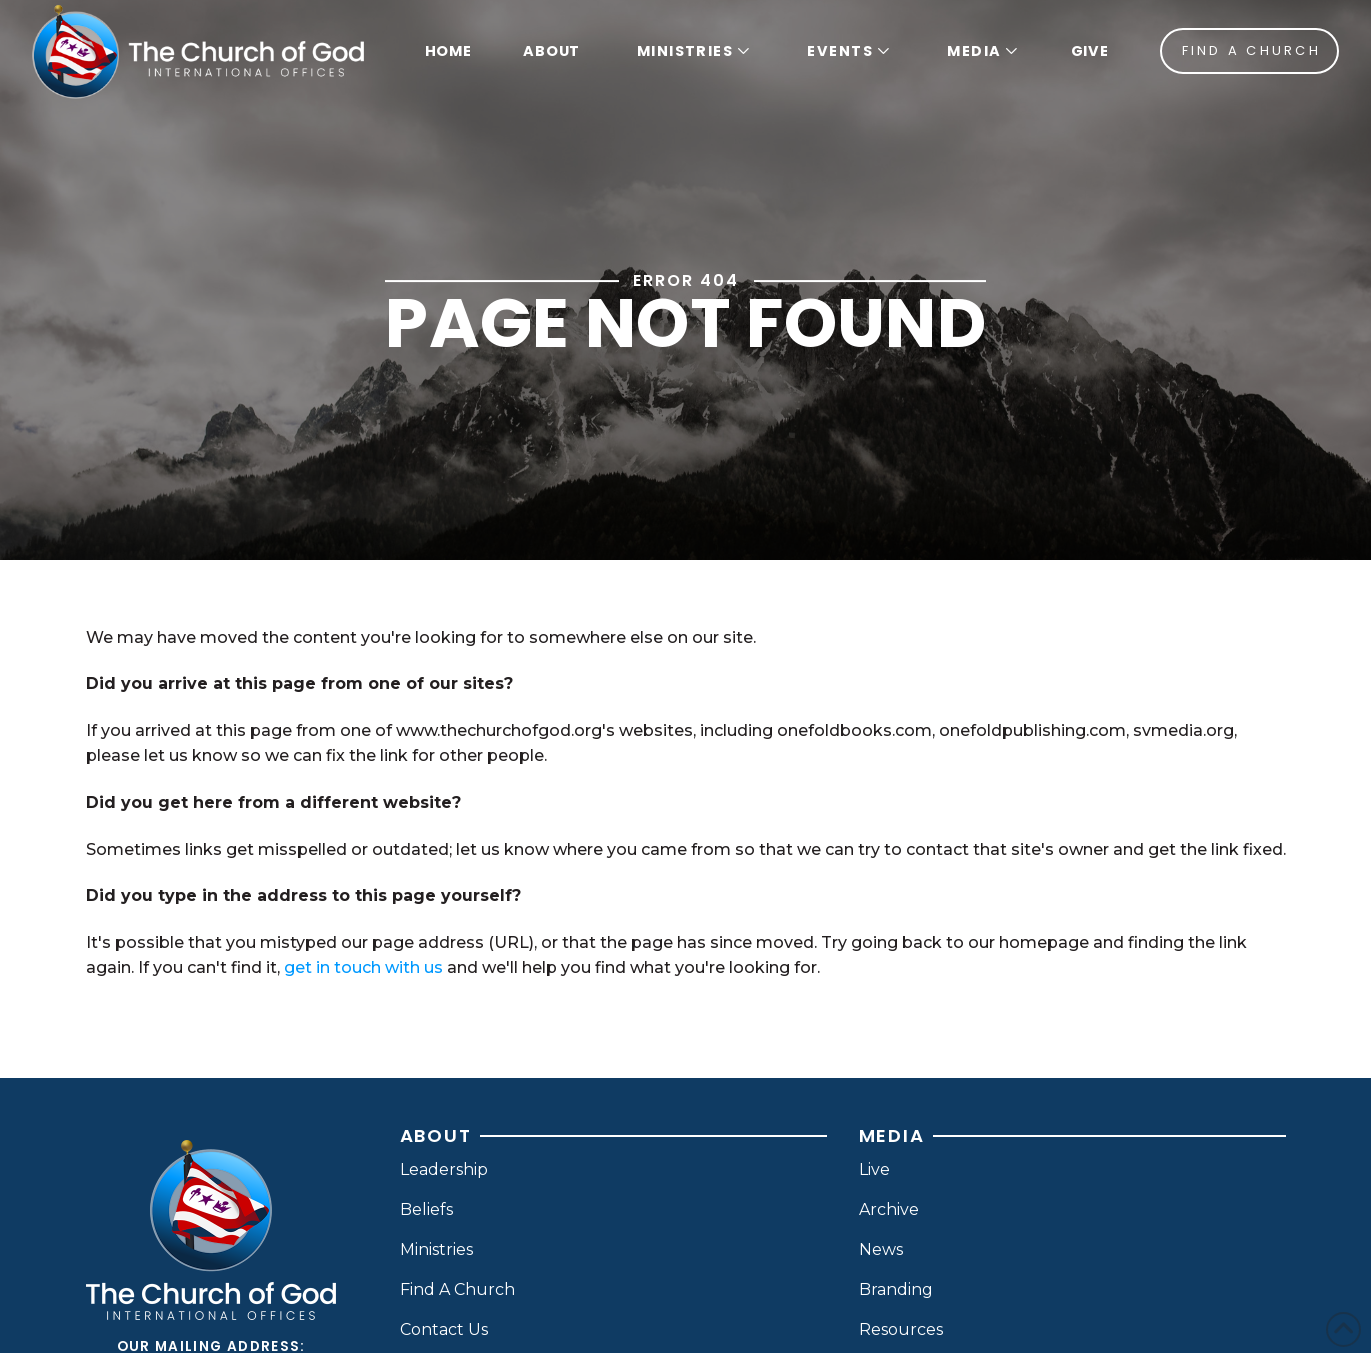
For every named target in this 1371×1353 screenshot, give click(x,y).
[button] (691, 51)
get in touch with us (363, 967)
